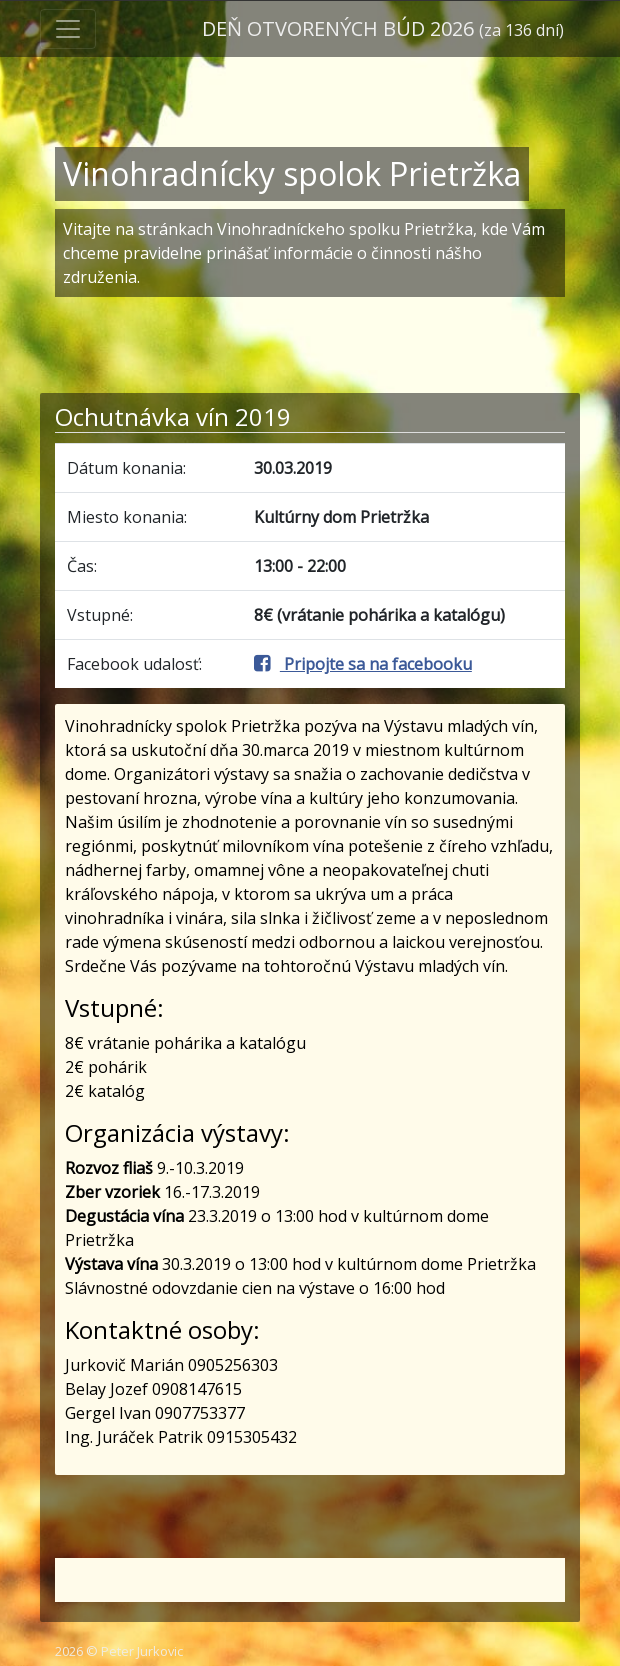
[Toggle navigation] (68, 29)
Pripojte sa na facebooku (363, 664)
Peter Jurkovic (142, 1651)
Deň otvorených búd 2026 (383, 28)
